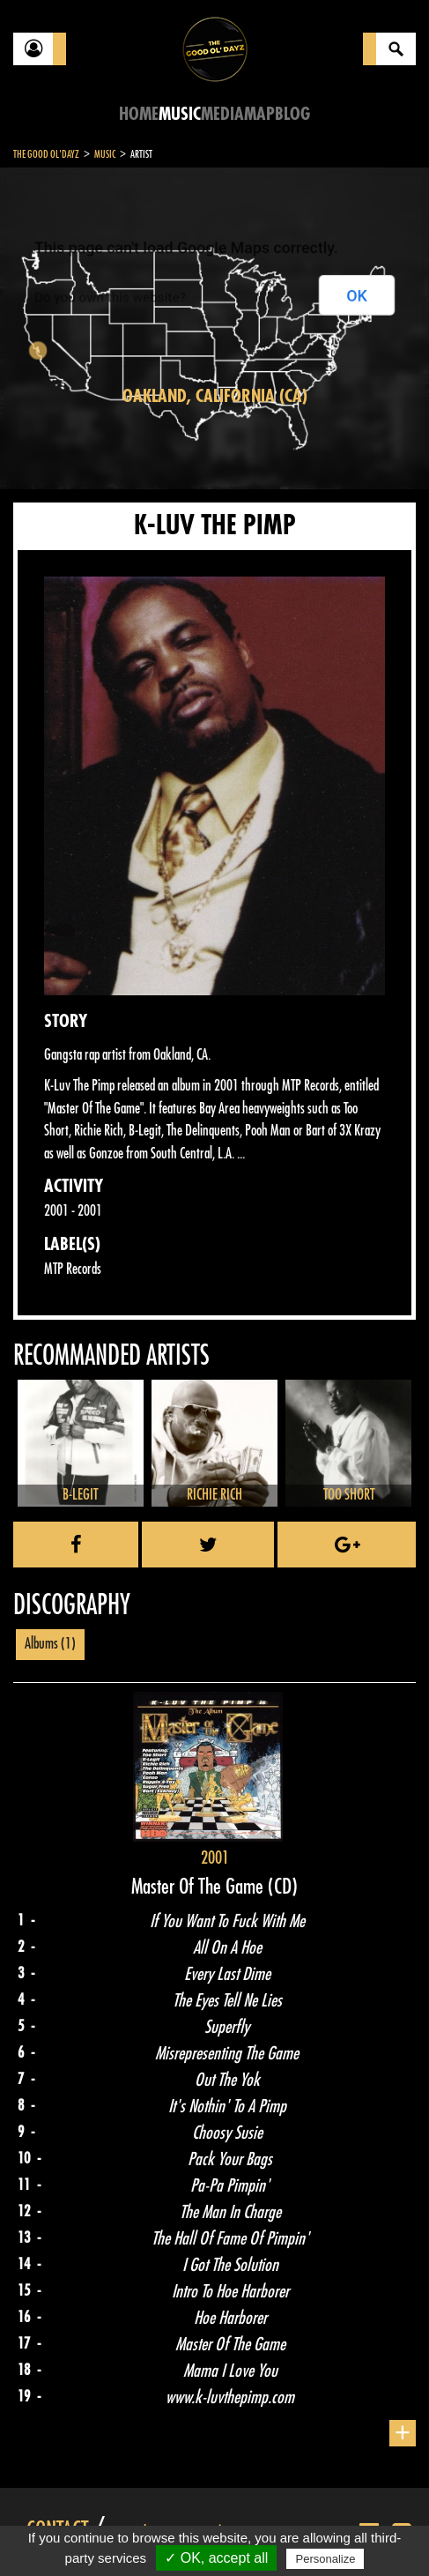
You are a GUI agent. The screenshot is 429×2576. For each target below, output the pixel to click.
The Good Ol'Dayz (46, 154)
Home (139, 114)
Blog (292, 114)
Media (222, 114)
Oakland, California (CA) (214, 396)
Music (180, 114)
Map (259, 114)
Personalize (325, 2558)
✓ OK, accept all (216, 2557)
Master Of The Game (199, 1886)
